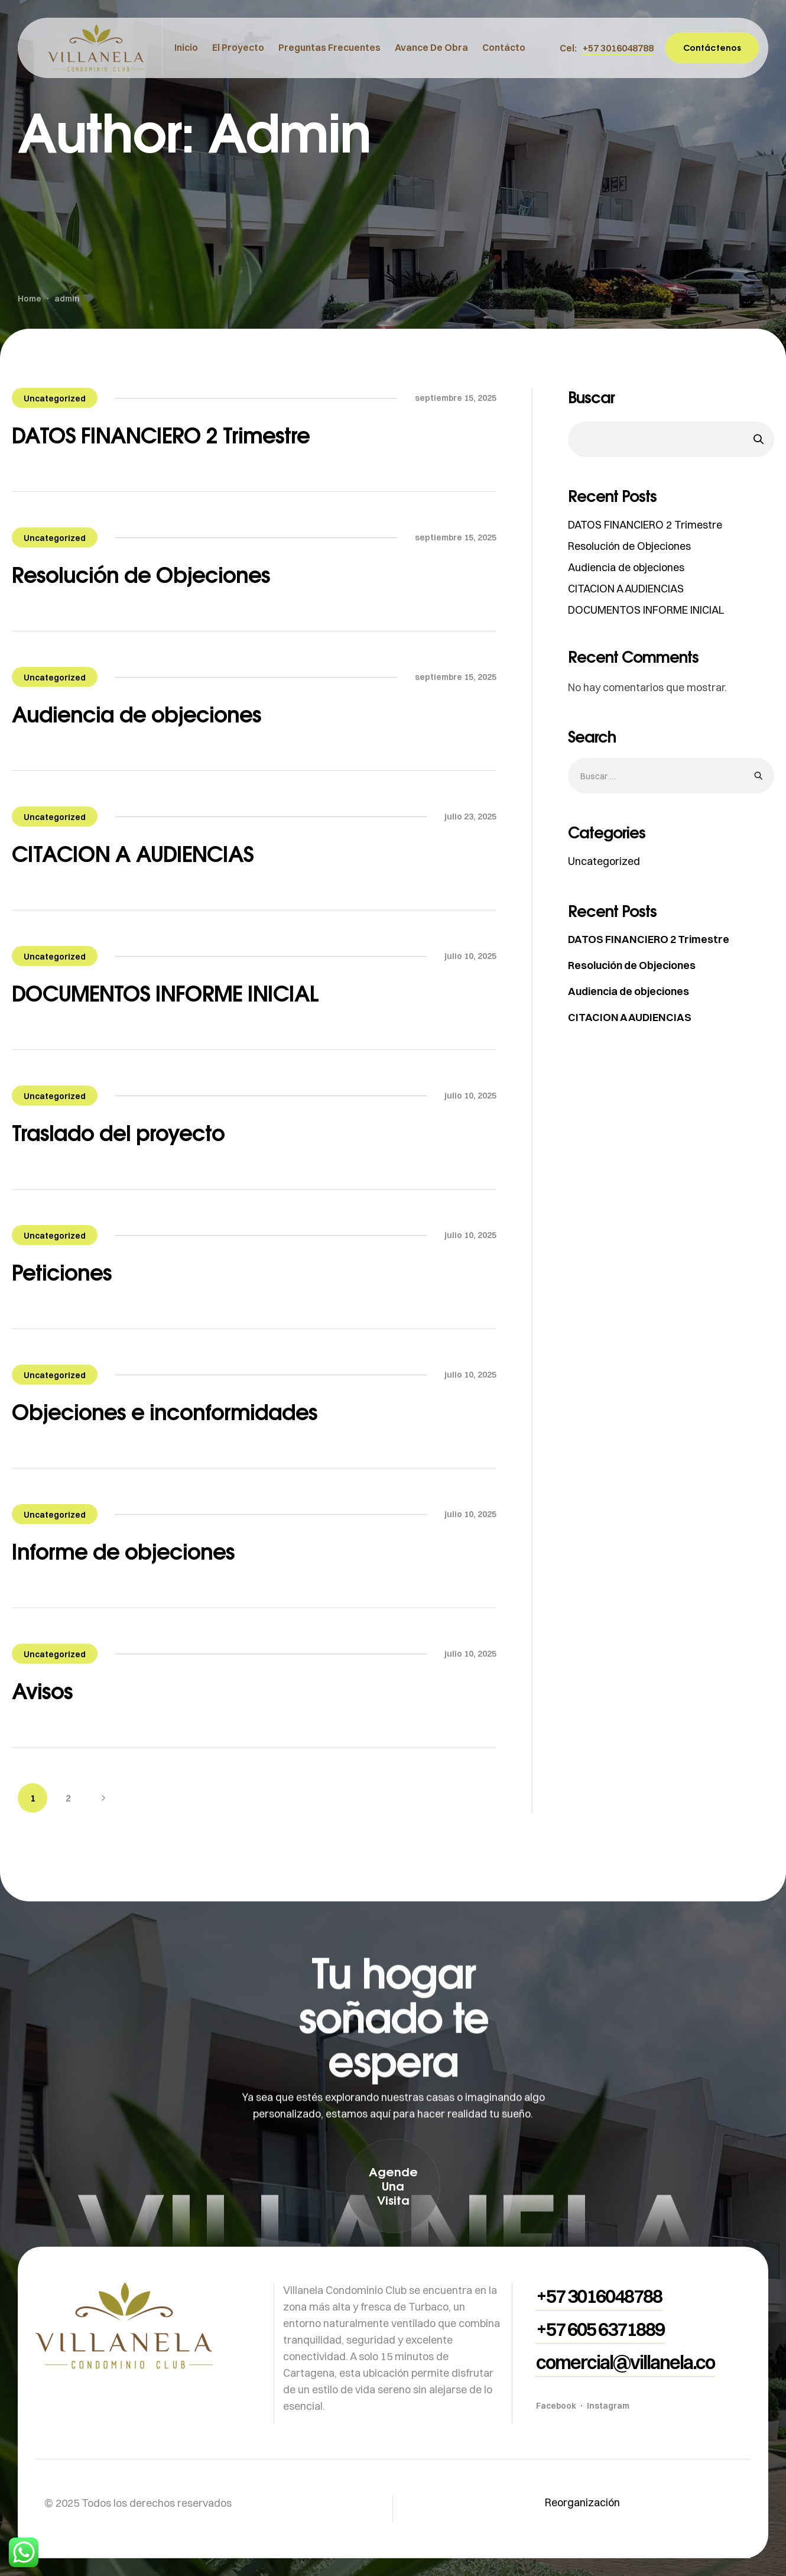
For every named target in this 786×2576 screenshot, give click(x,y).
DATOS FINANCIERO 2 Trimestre (161, 435)
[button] (618, 48)
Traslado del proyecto (118, 1132)
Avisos (42, 1691)
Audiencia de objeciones (136, 714)
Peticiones (62, 1272)
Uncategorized (55, 398)
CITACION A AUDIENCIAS (133, 853)
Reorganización (582, 2502)
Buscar (591, 397)
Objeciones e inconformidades (164, 1411)
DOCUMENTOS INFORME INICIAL (165, 993)
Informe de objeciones (123, 1551)
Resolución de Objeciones (141, 574)
